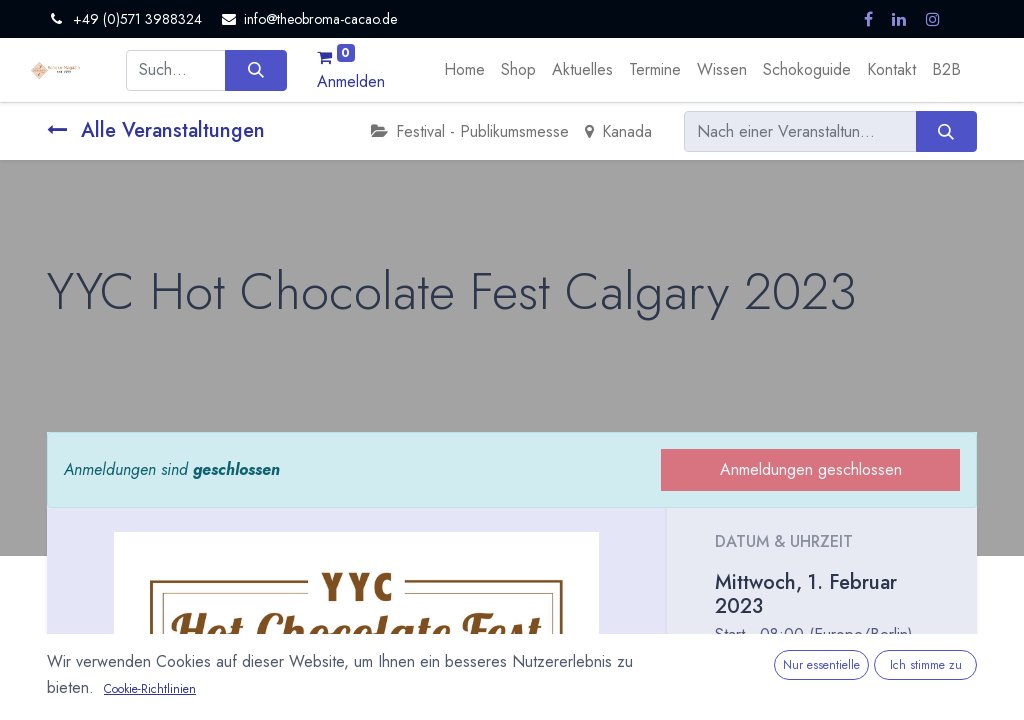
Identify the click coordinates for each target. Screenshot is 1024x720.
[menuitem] (464, 70)
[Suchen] (255, 70)
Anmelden (351, 81)
